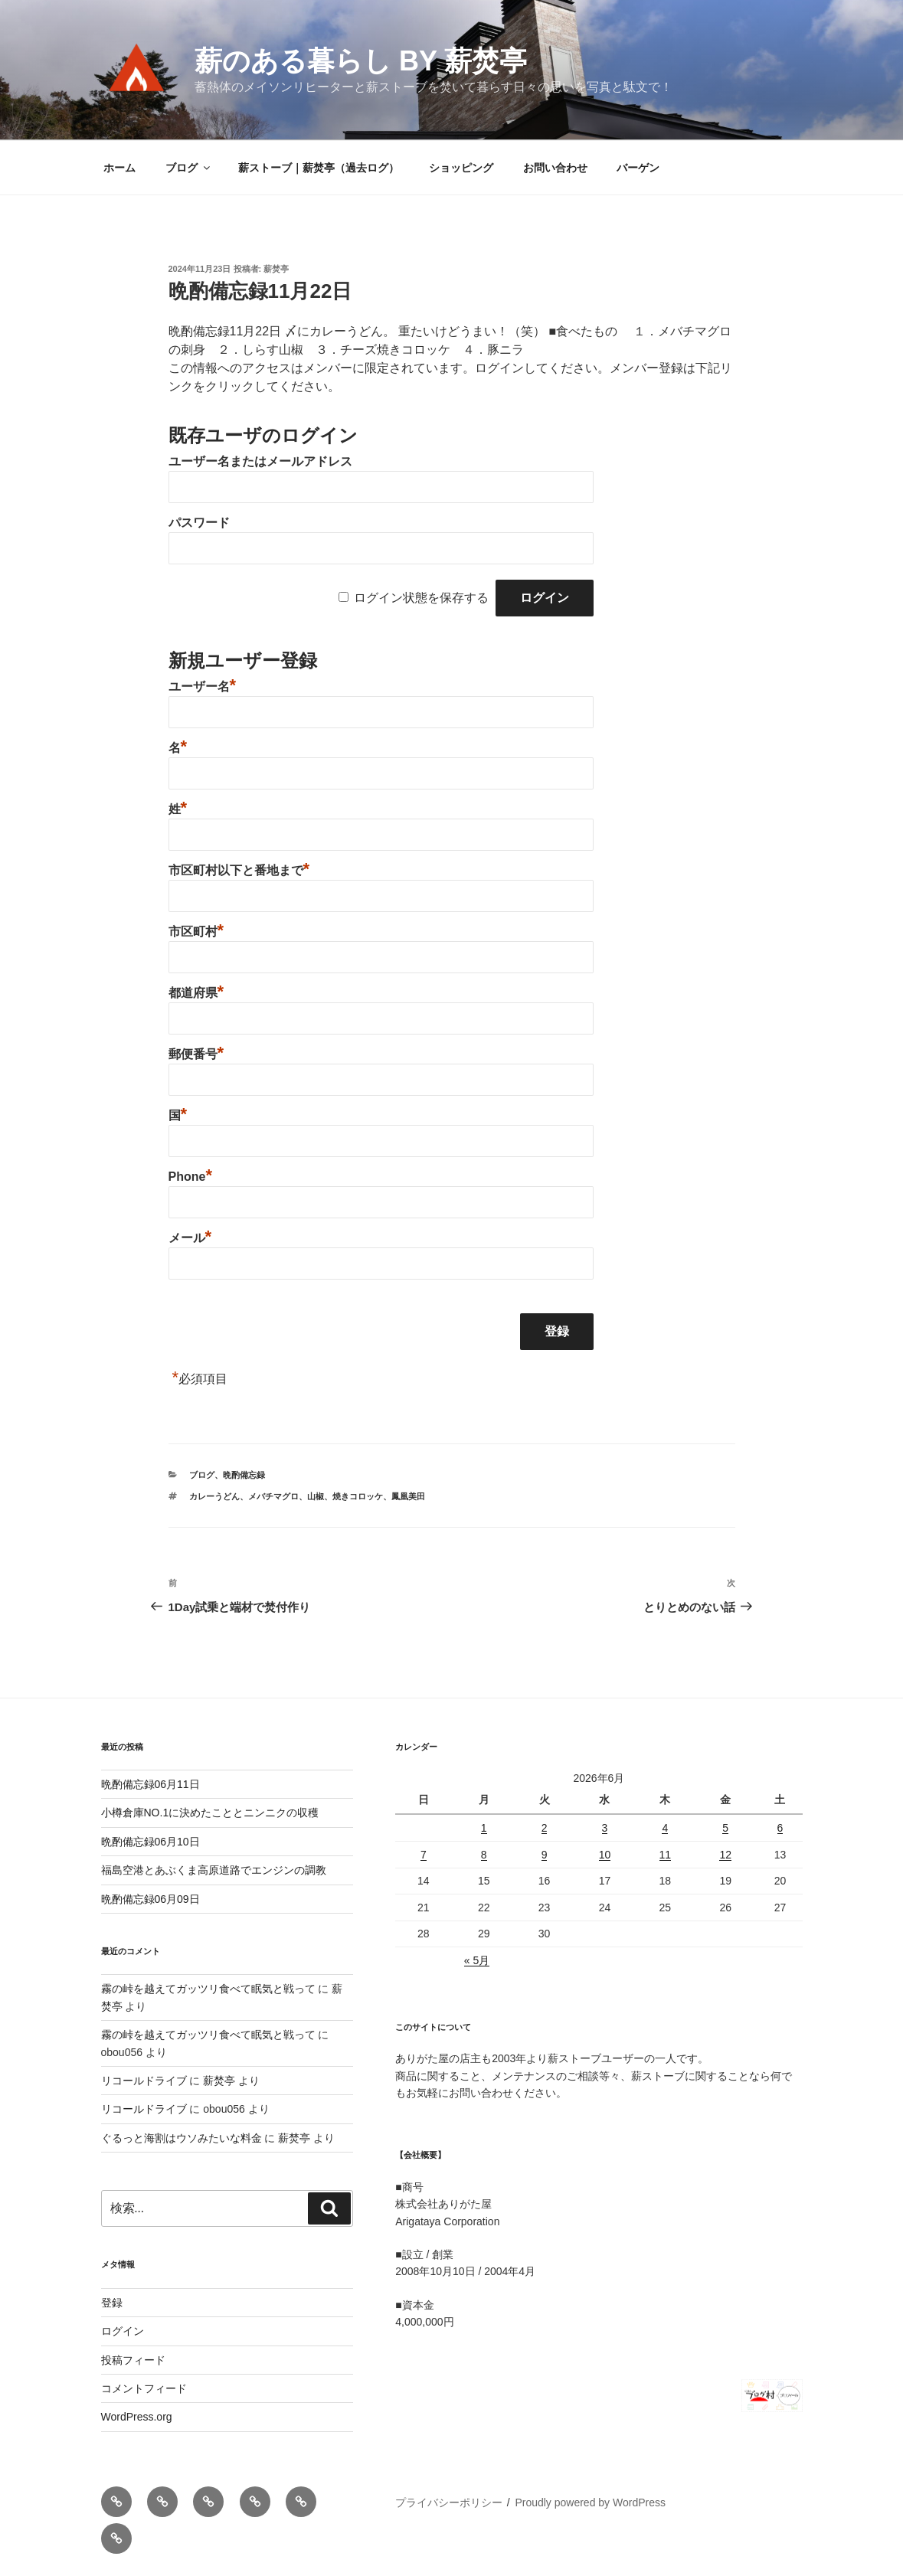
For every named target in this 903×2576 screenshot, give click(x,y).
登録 (112, 2302)
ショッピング (461, 168)
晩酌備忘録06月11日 (150, 1784)
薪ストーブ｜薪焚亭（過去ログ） (318, 168)
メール (190, 1237)
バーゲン (638, 168)
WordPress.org (136, 2417)
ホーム (119, 168)
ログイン (122, 2331)
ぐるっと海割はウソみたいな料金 (181, 2138)
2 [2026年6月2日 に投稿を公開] (544, 1828)
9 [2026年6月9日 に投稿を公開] (544, 1855)
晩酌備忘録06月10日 (150, 1842)
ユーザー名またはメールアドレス (260, 461)
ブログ (188, 168)
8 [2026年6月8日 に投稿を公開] (484, 1855)
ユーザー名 (202, 686)
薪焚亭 (276, 268)
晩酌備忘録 (244, 1474)
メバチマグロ (273, 1496)
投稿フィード (133, 2360)
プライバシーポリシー (448, 2502)
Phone (190, 1176)
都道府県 (196, 992)
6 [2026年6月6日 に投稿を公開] (780, 1828)
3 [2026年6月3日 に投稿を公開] (605, 1828)
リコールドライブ (144, 2080)
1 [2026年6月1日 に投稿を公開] (484, 1828)
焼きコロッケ (357, 1496)
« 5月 (476, 1960)
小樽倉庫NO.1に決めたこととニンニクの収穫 (210, 1812)
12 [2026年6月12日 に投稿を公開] (725, 1855)
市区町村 (196, 931)
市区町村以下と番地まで (239, 870)
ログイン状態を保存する (421, 597)
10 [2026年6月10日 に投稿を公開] (605, 1855)
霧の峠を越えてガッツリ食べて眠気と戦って (208, 1989)
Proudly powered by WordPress (590, 2502)
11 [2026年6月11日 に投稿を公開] (665, 1855)
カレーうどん (214, 1496)
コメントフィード (144, 2388)
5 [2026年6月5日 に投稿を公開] (725, 1828)
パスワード (199, 522)
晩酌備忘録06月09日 (150, 1899)
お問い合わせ (555, 168)
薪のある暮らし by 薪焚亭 (361, 61)
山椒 (315, 1496)
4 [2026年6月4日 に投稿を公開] (665, 1828)
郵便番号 (196, 1054)
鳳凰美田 (408, 1496)
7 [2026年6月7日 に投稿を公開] (423, 1855)
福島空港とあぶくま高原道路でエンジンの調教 (213, 1870)
